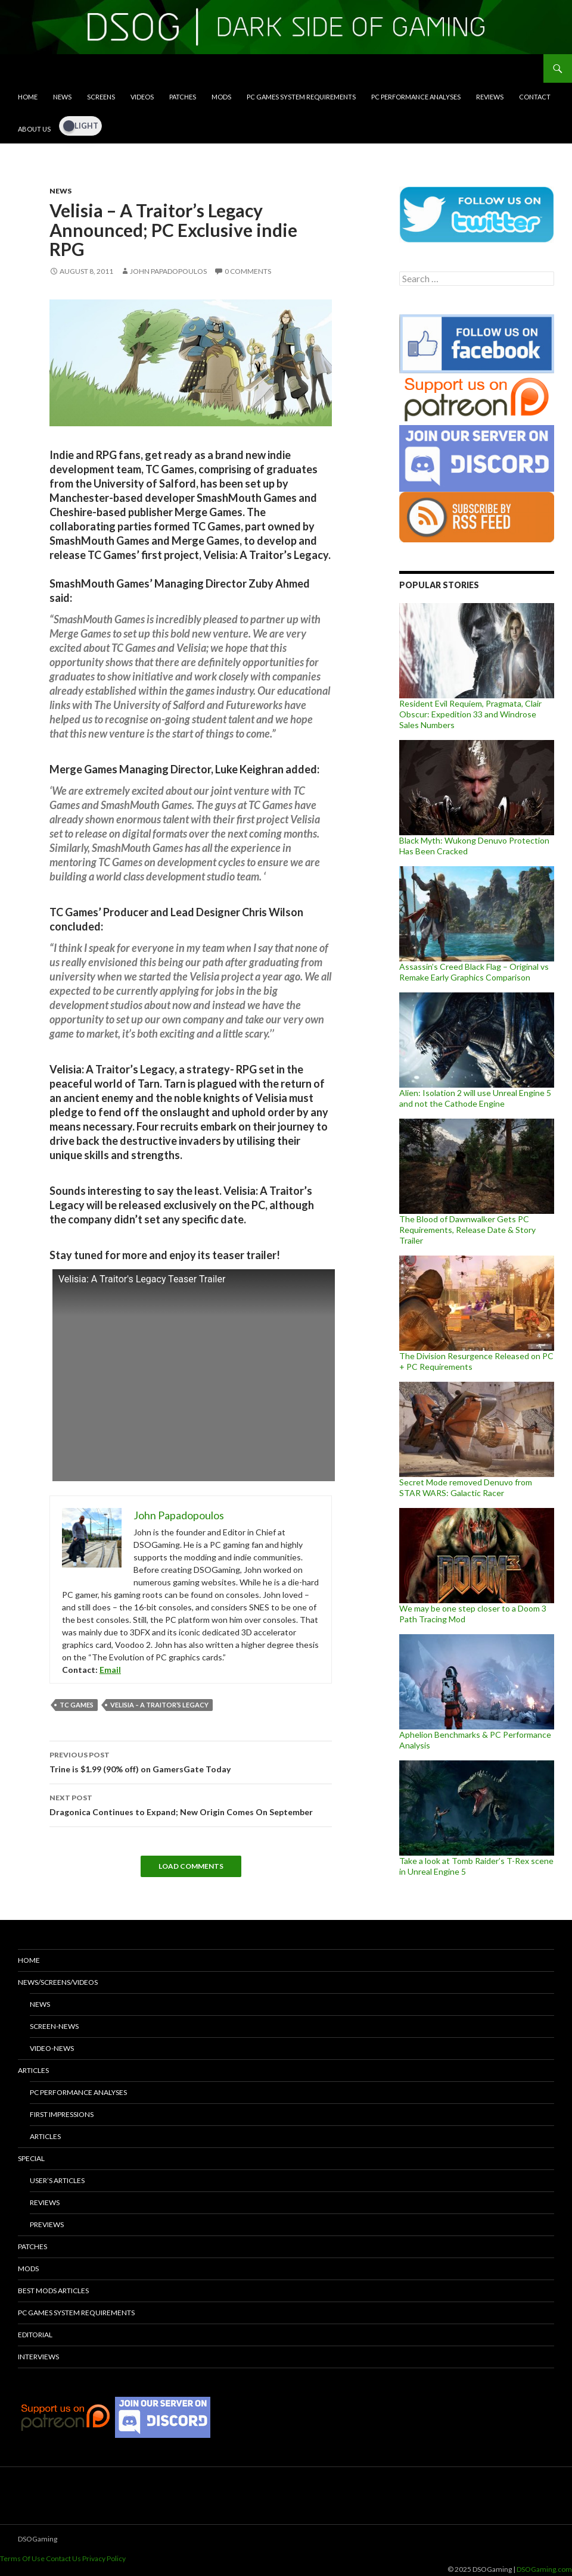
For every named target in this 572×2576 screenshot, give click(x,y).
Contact (535, 97)
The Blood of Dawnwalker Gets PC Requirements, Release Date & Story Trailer (467, 1229)
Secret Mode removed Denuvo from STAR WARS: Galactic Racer (465, 1487)
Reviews (489, 97)
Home (28, 97)
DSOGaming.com (544, 2569)
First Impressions (62, 2114)
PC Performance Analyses (416, 97)
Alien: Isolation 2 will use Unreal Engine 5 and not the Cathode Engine (475, 1098)
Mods (221, 97)
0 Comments (248, 271)
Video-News (52, 2048)
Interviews (38, 2356)
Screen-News (54, 2026)
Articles (33, 2070)
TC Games (77, 1705)
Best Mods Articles (53, 2290)
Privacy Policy (104, 2558)
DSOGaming (37, 2538)
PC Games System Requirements (301, 97)
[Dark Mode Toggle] (80, 125)
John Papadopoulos (168, 271)
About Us (34, 129)
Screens (101, 97)
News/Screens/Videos (58, 1982)
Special (31, 2158)
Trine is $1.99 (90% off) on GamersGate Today (190, 1761)
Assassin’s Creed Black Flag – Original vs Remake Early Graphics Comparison (474, 971)
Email (110, 1670)
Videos (142, 97)
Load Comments (190, 1866)
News (62, 97)
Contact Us (63, 2558)
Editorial (35, 2334)
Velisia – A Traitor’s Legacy (159, 1705)
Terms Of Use (22, 2558)
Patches (182, 97)
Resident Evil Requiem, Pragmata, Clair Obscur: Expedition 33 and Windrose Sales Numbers (470, 714)
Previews (47, 2224)
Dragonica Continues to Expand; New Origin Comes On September (190, 1804)
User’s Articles (57, 2180)
